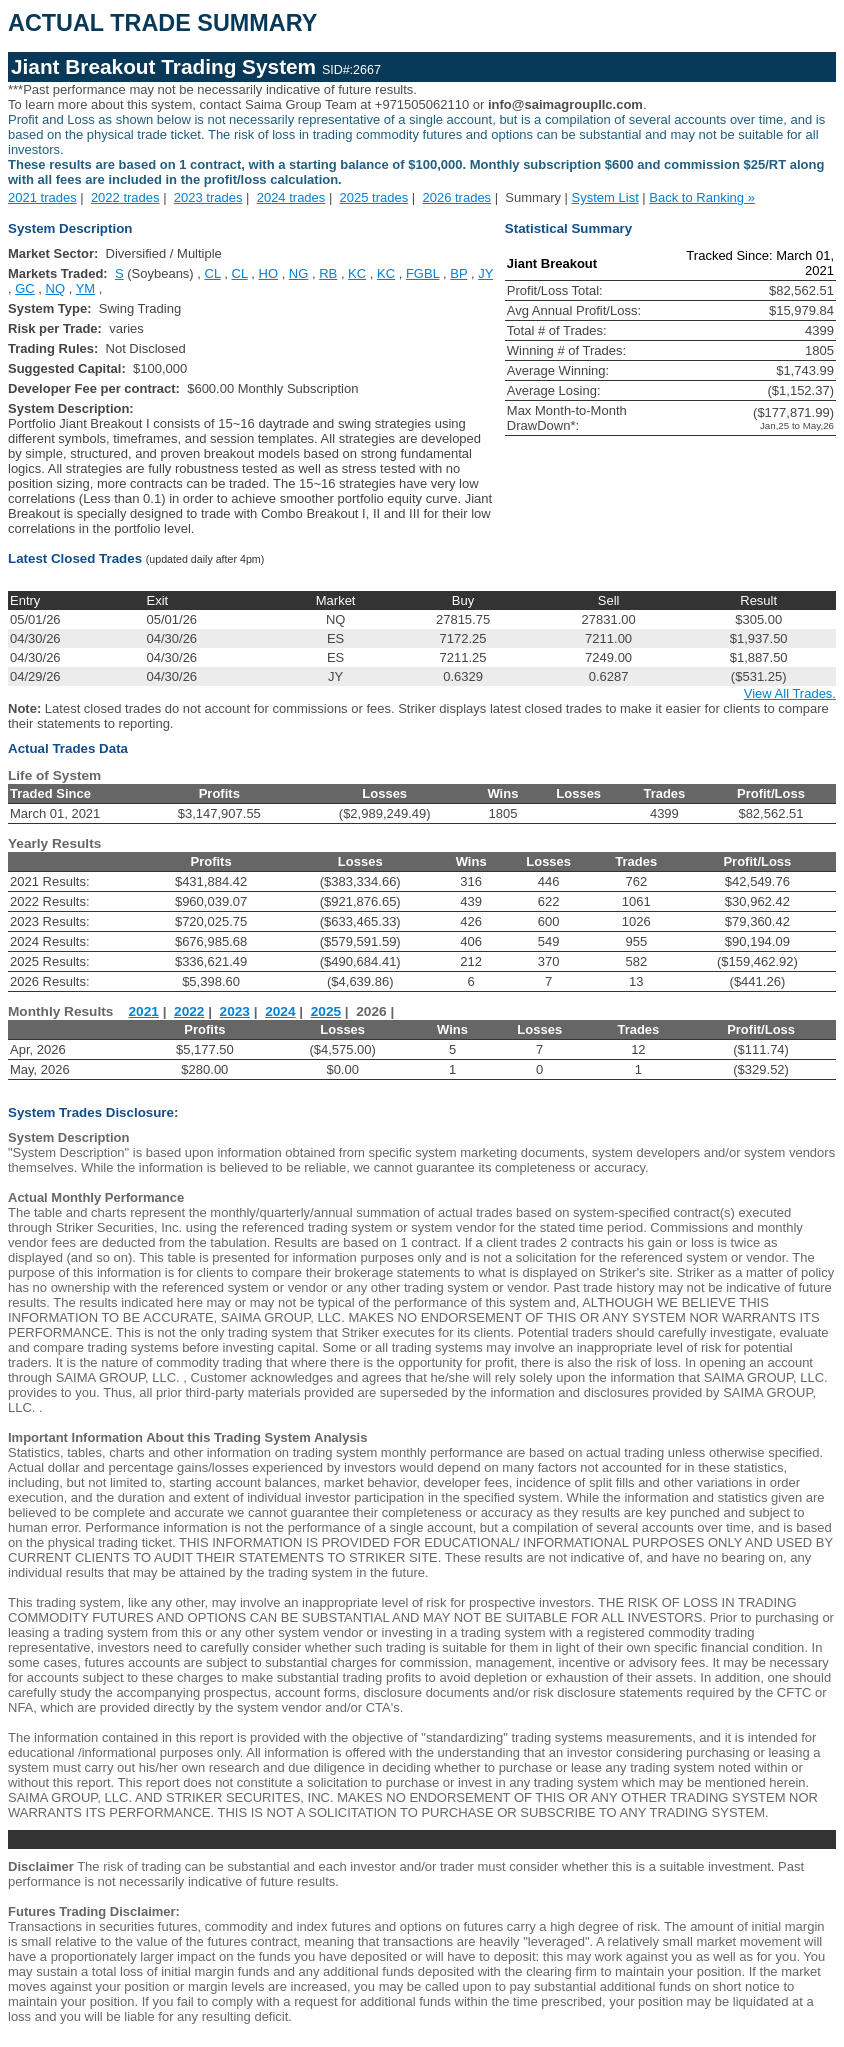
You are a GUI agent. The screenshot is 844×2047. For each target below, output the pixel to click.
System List (605, 197)
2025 (326, 1011)
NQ (56, 288)
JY (485, 273)
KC (357, 273)
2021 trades (42, 197)
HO (269, 273)
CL (213, 273)
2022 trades (125, 197)
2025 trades (374, 197)
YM (86, 288)
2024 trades (291, 197)
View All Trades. (790, 693)
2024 (280, 1011)
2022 (189, 1011)
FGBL (422, 273)
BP (458, 273)
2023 (235, 1011)
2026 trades (456, 197)
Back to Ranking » (702, 197)
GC (25, 288)
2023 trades (208, 197)
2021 (144, 1011)
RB (328, 273)
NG (299, 273)
